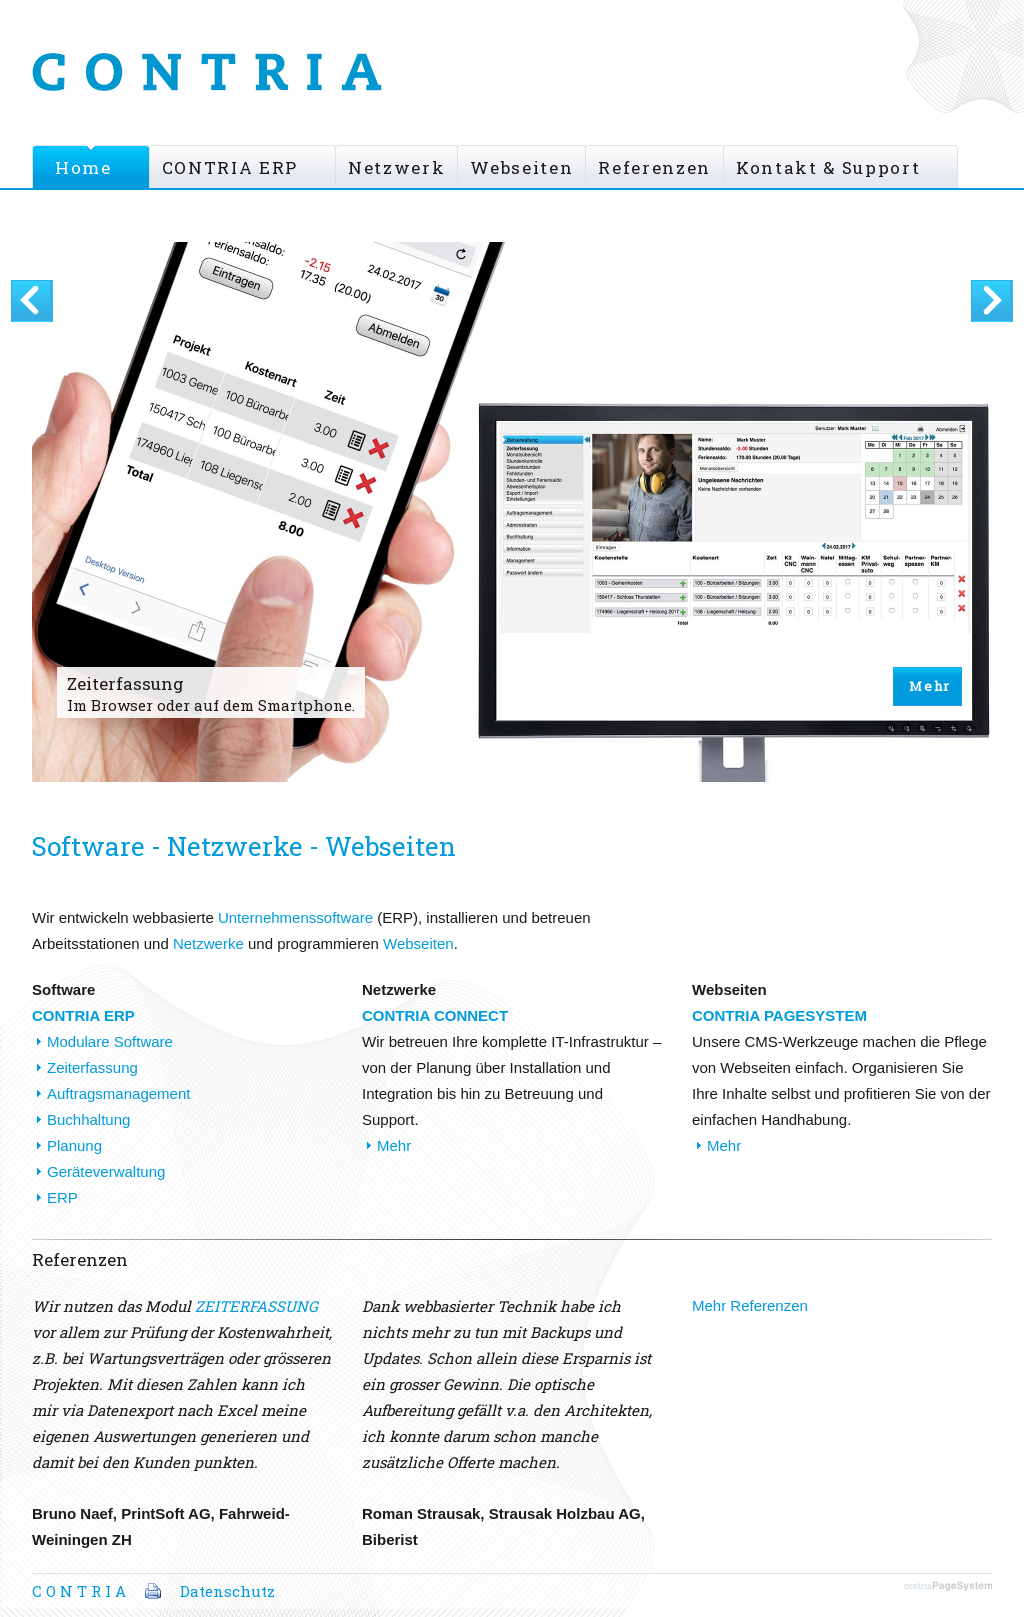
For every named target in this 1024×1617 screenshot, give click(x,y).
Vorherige (32, 301)
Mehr (930, 686)
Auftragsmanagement (118, 1093)
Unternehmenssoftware (295, 917)
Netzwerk (396, 167)
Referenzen (654, 167)
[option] (512, 537)
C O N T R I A (79, 1591)
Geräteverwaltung (106, 1171)
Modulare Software (110, 1041)
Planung (74, 1145)
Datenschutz (227, 1591)
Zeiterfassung (92, 1067)
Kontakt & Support (828, 167)
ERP (62, 1197)
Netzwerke (208, 943)
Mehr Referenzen (750, 1305)
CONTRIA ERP (230, 167)
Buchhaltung (88, 1119)
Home (83, 167)
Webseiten (521, 167)
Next (992, 301)
